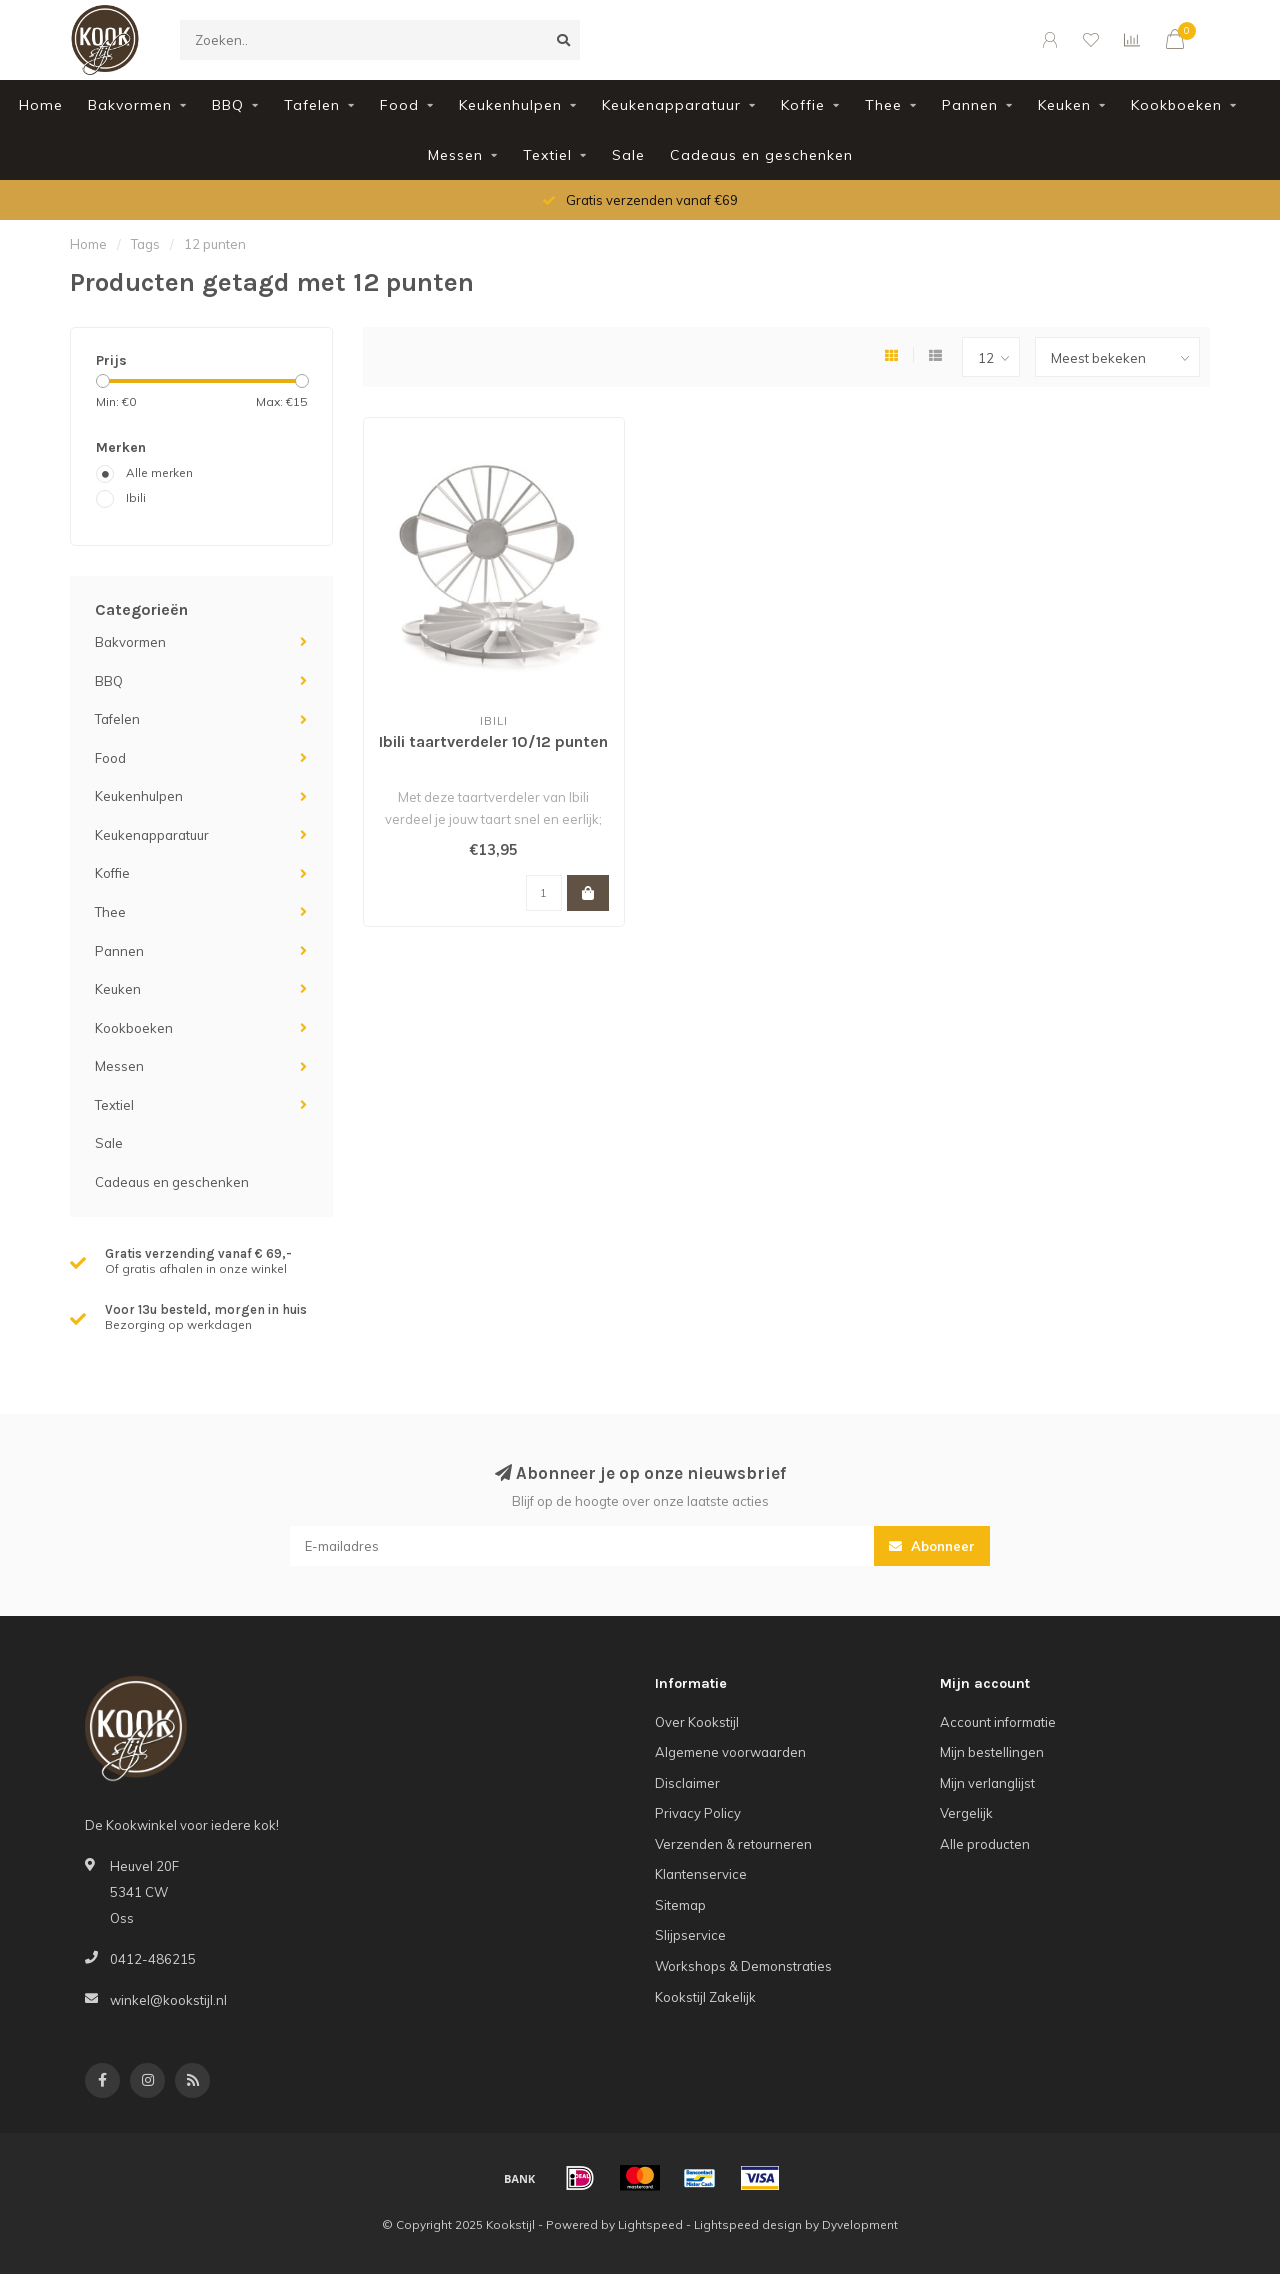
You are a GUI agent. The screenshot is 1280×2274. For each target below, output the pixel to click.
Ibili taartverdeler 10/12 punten (493, 741)
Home (41, 105)
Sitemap (680, 1905)
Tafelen (312, 105)
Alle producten (985, 1844)
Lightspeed (650, 2224)
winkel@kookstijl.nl (168, 2000)
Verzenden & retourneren (733, 1844)
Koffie (803, 105)
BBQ (228, 105)
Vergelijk (966, 1813)
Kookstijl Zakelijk (705, 1997)
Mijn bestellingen (992, 1752)
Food (399, 105)
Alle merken (159, 472)
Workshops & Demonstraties (743, 1966)
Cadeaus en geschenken (761, 155)
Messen (455, 155)
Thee (883, 105)
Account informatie (998, 1722)
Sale (628, 155)
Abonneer (932, 1546)
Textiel (547, 155)
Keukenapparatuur (671, 105)
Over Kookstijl (697, 1722)
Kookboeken (1176, 105)
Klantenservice (701, 1874)
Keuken (1064, 105)
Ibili (136, 497)
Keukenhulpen (510, 105)
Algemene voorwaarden (730, 1752)
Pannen (970, 105)
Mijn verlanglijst (987, 1783)
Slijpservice (690, 1935)
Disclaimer (687, 1783)
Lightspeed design (748, 2224)
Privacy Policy (698, 1813)
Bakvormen (130, 105)
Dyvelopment (860, 2224)
